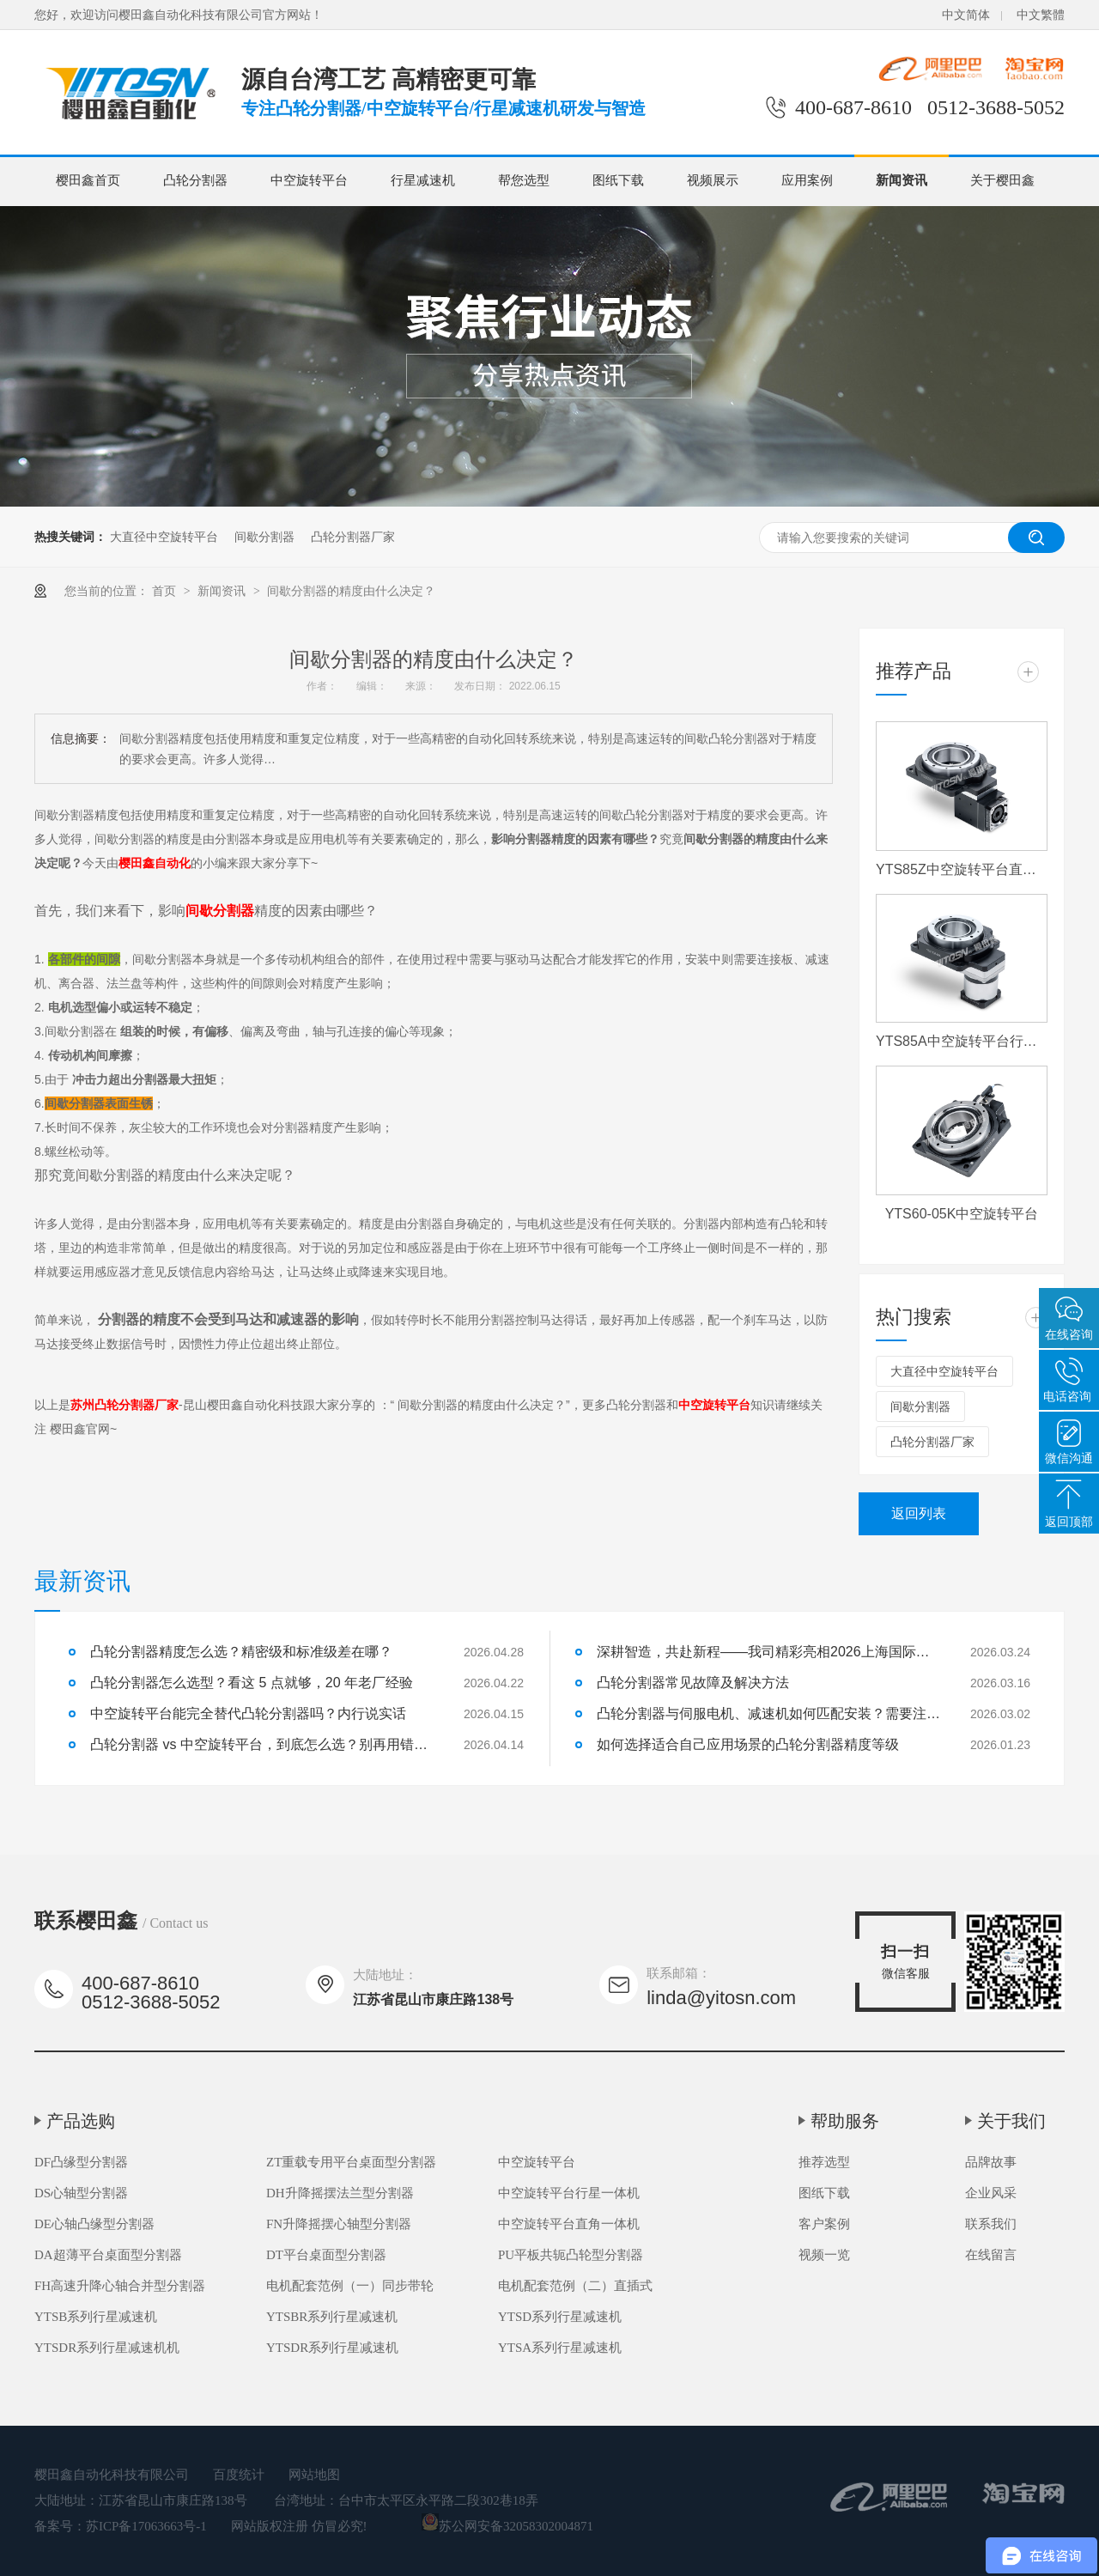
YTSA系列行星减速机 (560, 2347)
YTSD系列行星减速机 (560, 2317)
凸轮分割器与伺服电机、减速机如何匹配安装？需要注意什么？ (768, 1713)
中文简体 (966, 15)
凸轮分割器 (195, 180)
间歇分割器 (264, 537)
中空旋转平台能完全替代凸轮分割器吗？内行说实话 (248, 1713)
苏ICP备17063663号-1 (146, 2526)
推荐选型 (824, 2162)
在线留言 (991, 2255)
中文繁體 (1041, 15)
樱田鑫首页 (88, 180)
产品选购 (80, 2120)
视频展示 (712, 180)
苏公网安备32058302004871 (507, 2526)
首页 (165, 591)
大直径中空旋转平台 (164, 537)
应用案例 (807, 180)
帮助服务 (845, 2120)
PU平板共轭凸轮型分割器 (570, 2255)
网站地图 (314, 2475)
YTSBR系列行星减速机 (332, 2317)
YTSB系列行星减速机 (95, 2317)
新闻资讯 (901, 180)
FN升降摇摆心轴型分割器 (338, 2224)
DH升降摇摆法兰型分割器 (340, 2193)
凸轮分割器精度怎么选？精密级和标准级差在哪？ (241, 1651)
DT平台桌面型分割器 (326, 2255)
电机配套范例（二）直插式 (575, 2286)
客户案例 (824, 2224)
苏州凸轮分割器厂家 (124, 1405)
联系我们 (991, 2224)
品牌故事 (991, 2162)
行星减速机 (423, 180)
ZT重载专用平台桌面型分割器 (351, 2162)
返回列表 (918, 1513)
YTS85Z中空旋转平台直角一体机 (961, 869)
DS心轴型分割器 (81, 2193)
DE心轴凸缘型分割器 (94, 2224)
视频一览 (824, 2255)
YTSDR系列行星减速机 (332, 2347)
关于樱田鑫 (1002, 180)
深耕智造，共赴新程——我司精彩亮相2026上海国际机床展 (768, 1651)
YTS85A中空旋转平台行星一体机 (961, 1041)
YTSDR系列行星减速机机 (106, 2347)
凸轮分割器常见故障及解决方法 (693, 1682)
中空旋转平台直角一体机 (569, 2224)
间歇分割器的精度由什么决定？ (351, 591)
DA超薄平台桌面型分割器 (108, 2255)
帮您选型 (524, 180)
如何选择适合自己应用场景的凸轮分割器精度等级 (748, 1744)
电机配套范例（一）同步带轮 (350, 2286)
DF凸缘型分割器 (81, 2162)
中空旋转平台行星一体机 (569, 2193)
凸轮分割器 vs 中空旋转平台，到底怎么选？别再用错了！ (262, 1744)
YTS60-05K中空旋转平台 (962, 1213)
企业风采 (991, 2193)
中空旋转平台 (309, 180)
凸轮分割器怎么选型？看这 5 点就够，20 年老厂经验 (251, 1682)
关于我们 (1011, 2120)
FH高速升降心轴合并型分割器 (119, 2286)
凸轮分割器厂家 (353, 537)
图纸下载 (618, 180)
